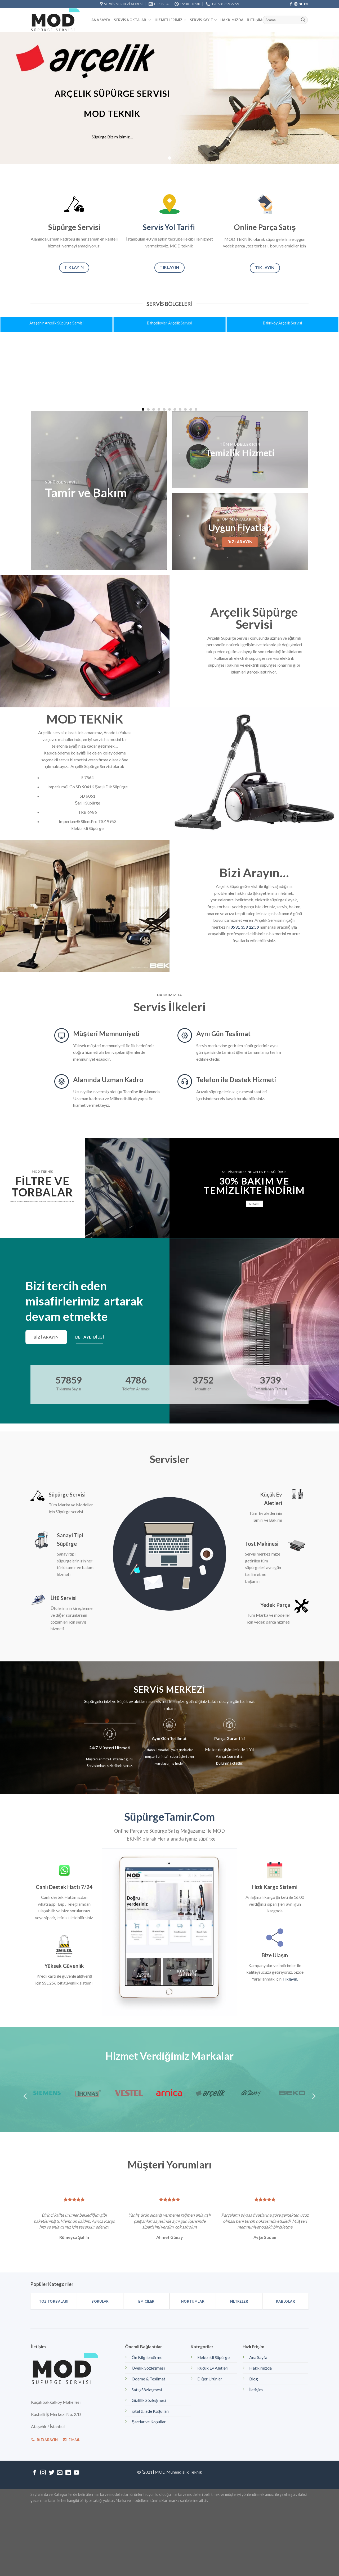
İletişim (254, 20)
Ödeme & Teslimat (148, 2379)
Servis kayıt (203, 19)
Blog (253, 2379)
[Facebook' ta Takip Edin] (290, 4)
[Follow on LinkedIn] (68, 2473)
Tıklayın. (290, 1979)
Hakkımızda (232, 20)
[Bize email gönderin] (305, 4)
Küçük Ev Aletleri (212, 2368)
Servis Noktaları (132, 19)
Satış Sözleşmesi (147, 2389)
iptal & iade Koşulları (150, 2411)
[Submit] (302, 20)
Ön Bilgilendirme (147, 2357)
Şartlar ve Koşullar (149, 2422)
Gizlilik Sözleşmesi (149, 2400)
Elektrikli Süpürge (213, 2357)
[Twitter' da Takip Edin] (300, 4)
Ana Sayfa (100, 20)
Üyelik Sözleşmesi (148, 2368)
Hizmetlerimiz (170, 19)
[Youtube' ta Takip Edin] (76, 2473)
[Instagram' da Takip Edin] (295, 4)
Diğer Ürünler (209, 2379)
